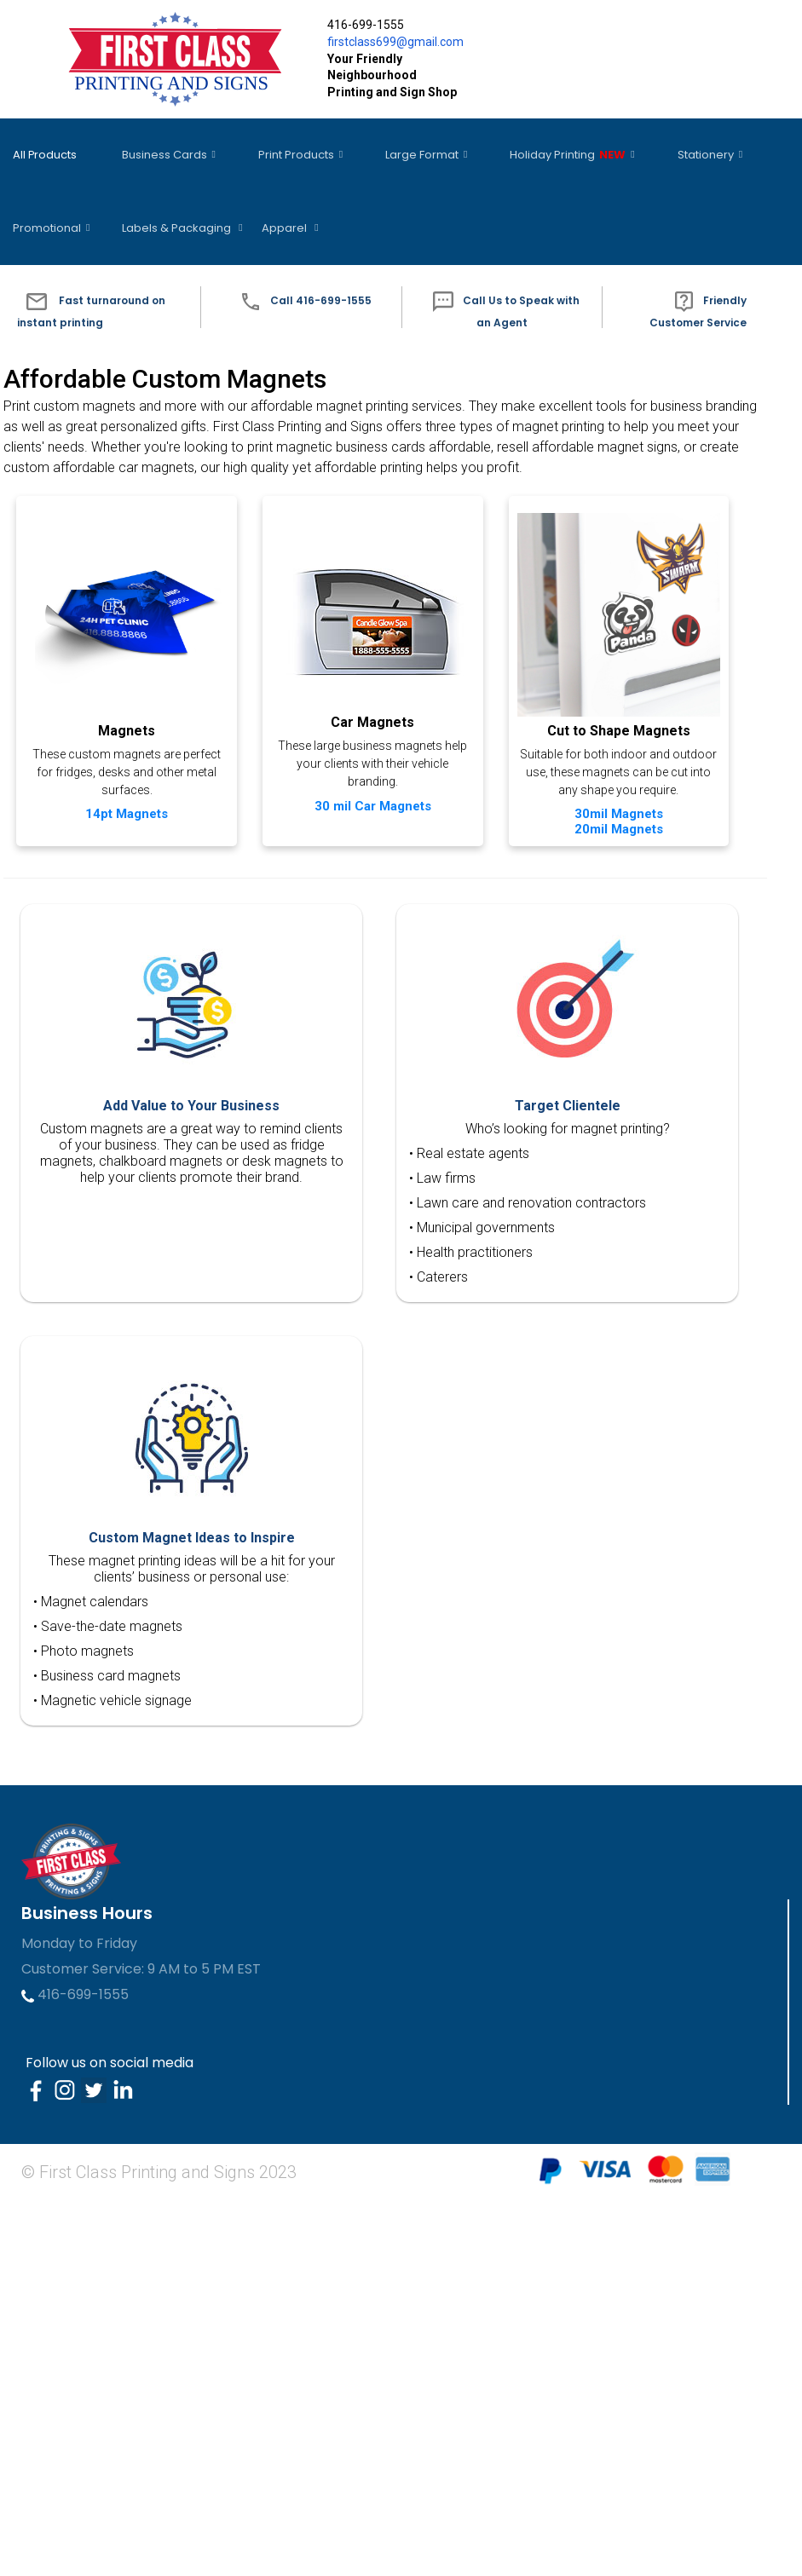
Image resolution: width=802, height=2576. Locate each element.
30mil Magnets (134, 1124)
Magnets (134, 691)
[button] (100, 256)
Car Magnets (369, 690)
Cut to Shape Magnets (134, 1041)
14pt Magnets (134, 775)
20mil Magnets (134, 1139)
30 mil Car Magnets (368, 773)
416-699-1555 (75, 2372)
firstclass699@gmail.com (395, 42)
